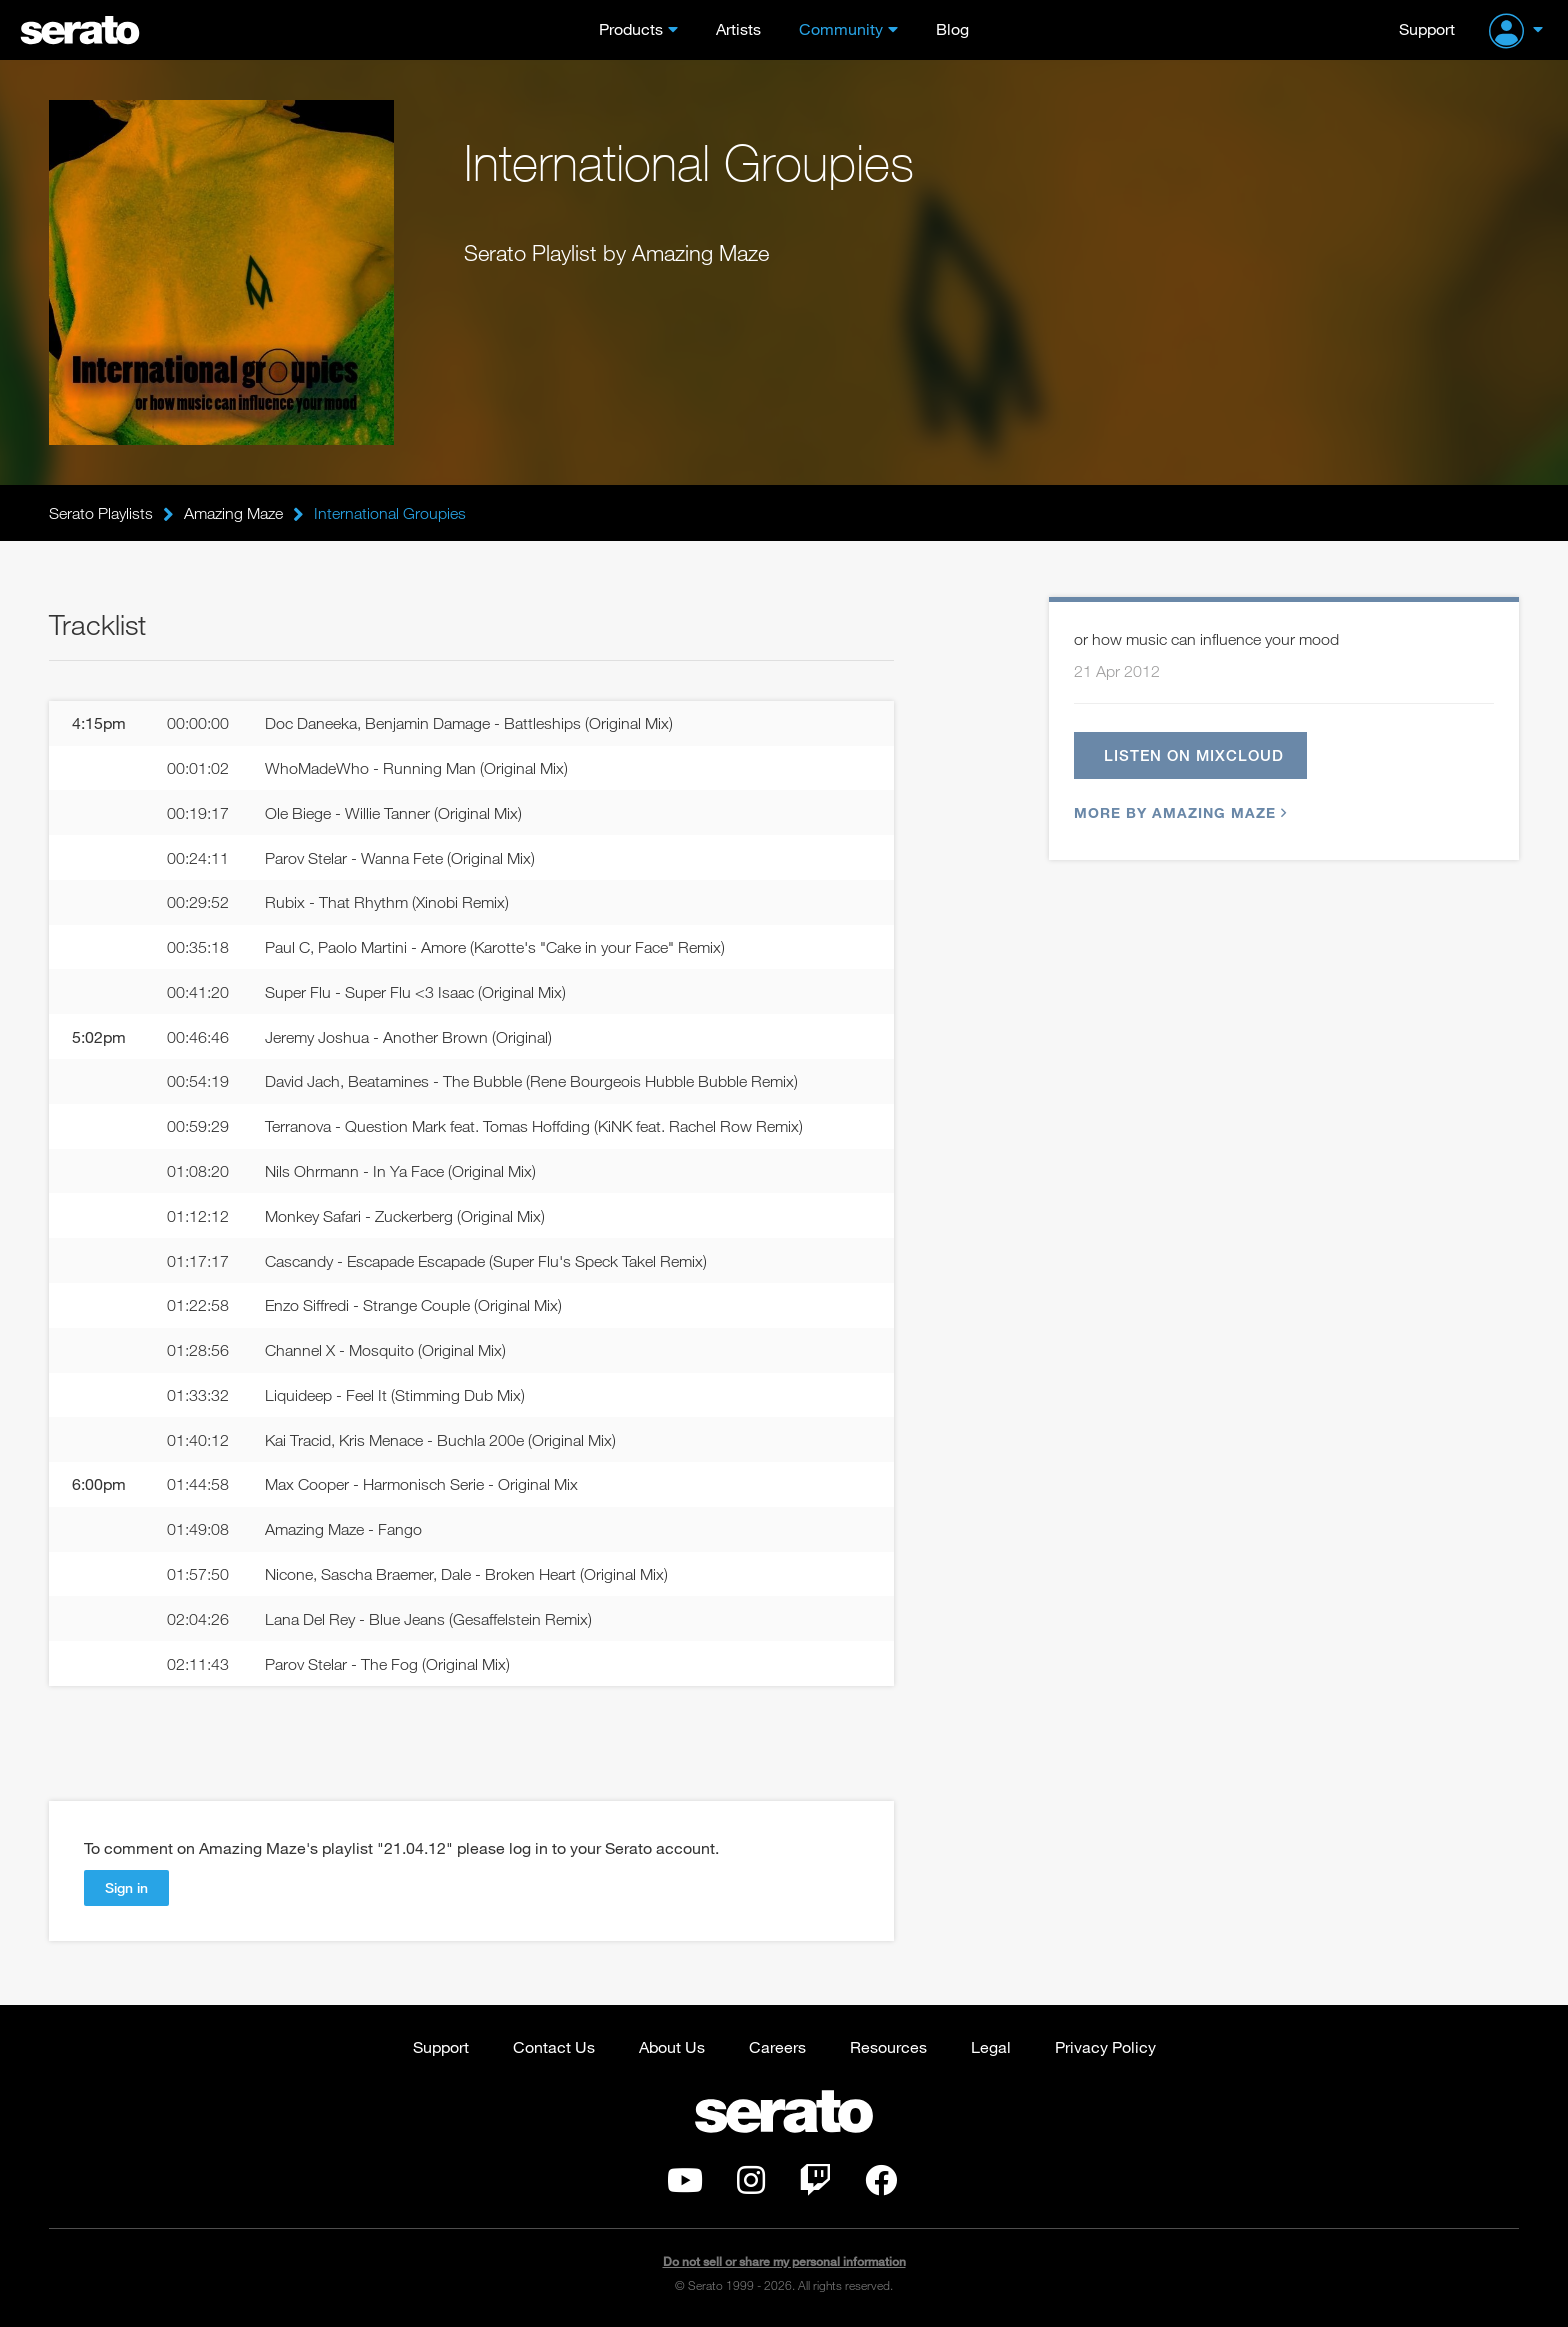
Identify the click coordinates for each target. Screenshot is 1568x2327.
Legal (991, 2046)
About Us (672, 2046)
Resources (888, 2046)
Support (1427, 28)
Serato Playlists (101, 513)
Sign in (126, 1887)
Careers (777, 2046)
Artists (738, 28)
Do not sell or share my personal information (784, 2261)
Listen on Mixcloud (1194, 755)
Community (841, 28)
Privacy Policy (1105, 2046)
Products (631, 28)
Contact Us (554, 2046)
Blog (952, 28)
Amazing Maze (233, 513)
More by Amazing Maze (1178, 812)
